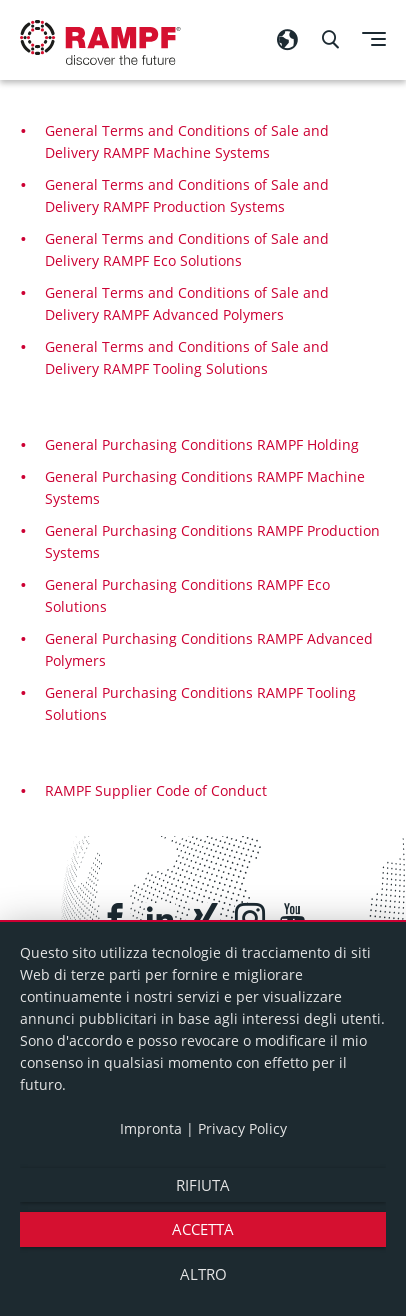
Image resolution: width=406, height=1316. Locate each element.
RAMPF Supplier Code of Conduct (156, 790)
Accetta (203, 1229)
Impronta (151, 1128)
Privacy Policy (242, 1128)
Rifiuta (203, 1185)
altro (203, 1274)
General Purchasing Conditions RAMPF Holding (202, 444)
